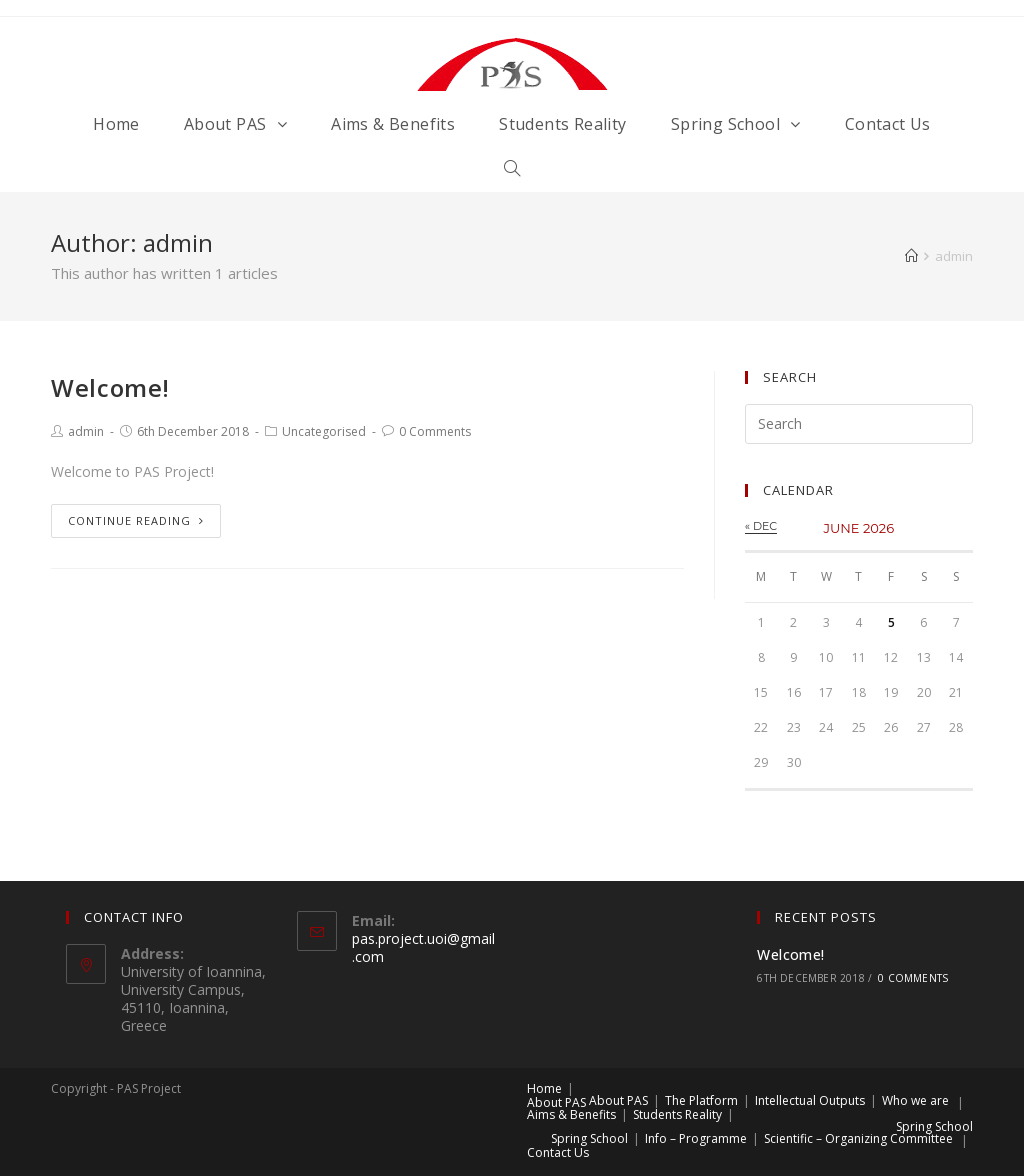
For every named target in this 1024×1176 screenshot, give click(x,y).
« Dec (761, 526)
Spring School (934, 1126)
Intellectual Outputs (810, 1100)
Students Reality (677, 1114)
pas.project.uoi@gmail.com (423, 947)
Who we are (915, 1100)
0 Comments (435, 431)
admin (86, 431)
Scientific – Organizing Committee (858, 1138)
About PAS (556, 1102)
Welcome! (110, 387)
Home (544, 1088)
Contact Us (558, 1152)
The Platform (701, 1100)
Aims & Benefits (571, 1114)
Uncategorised (324, 431)
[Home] (911, 256)
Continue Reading (136, 520)
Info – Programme (696, 1138)
